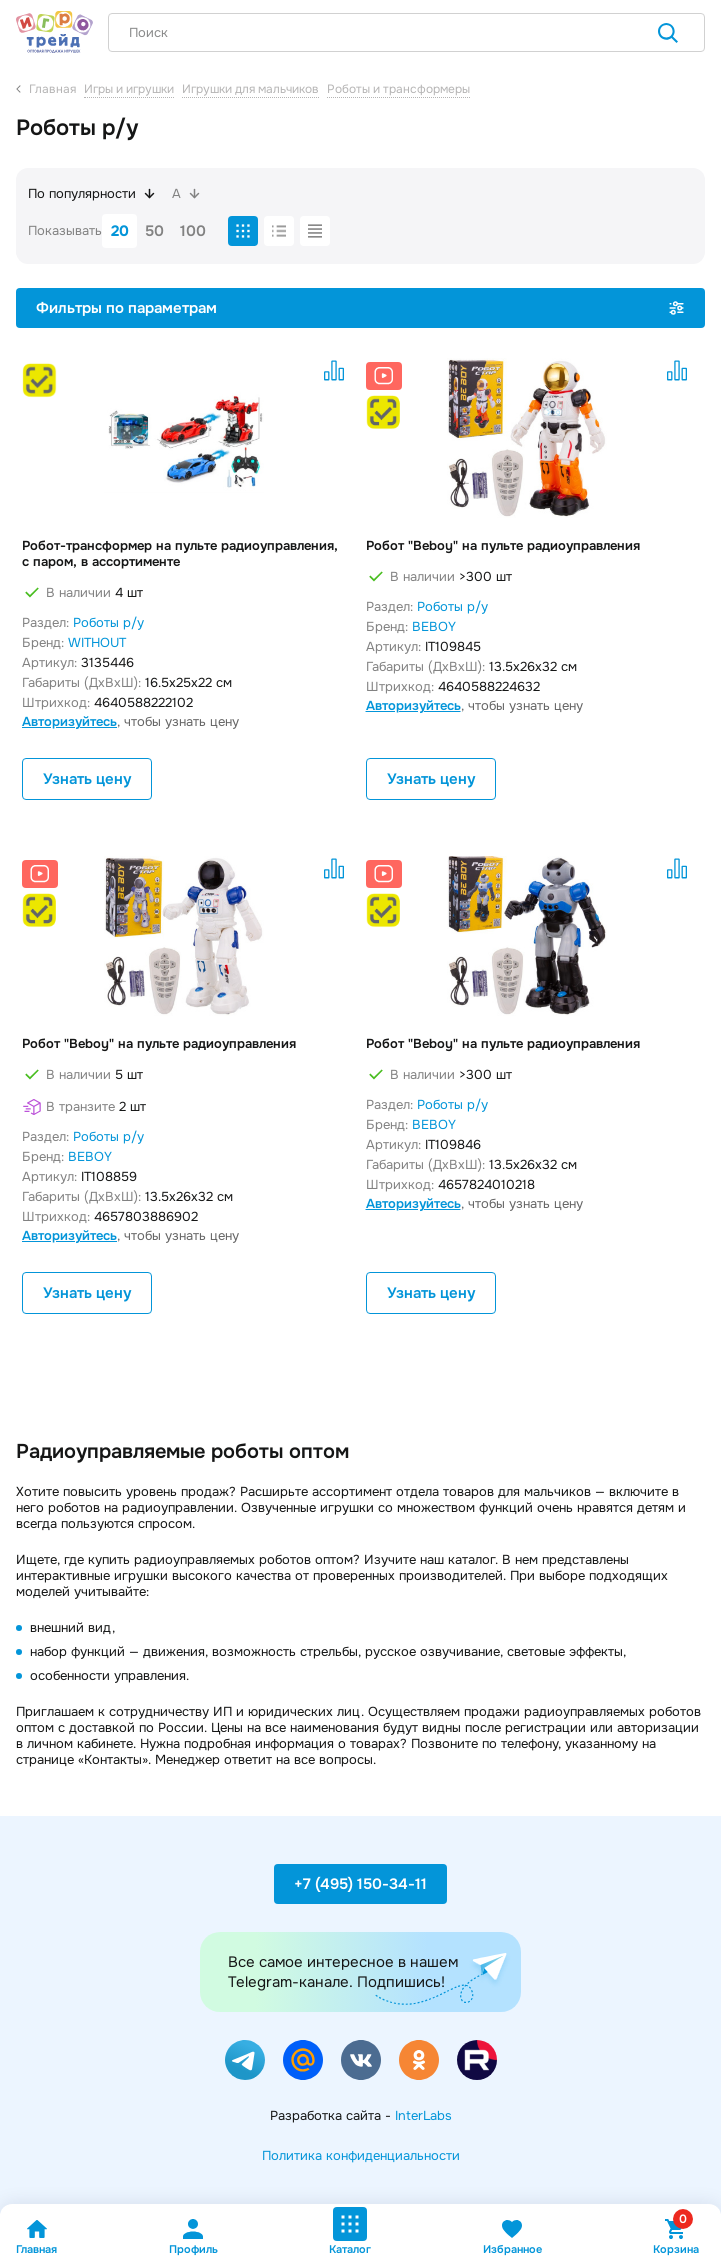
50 (154, 231)
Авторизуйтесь (69, 721)
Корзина (676, 2236)
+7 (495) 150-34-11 (360, 1884)
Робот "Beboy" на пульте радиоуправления (503, 546)
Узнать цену (87, 779)
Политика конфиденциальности (361, 2155)
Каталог (350, 2231)
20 (120, 231)
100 (193, 231)
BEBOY (434, 626)
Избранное (512, 2236)
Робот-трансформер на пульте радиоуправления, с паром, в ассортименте (180, 554)
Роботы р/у (108, 622)
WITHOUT (97, 642)
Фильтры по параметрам (360, 308)
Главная (36, 2236)
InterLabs (423, 2115)
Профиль (193, 2236)
